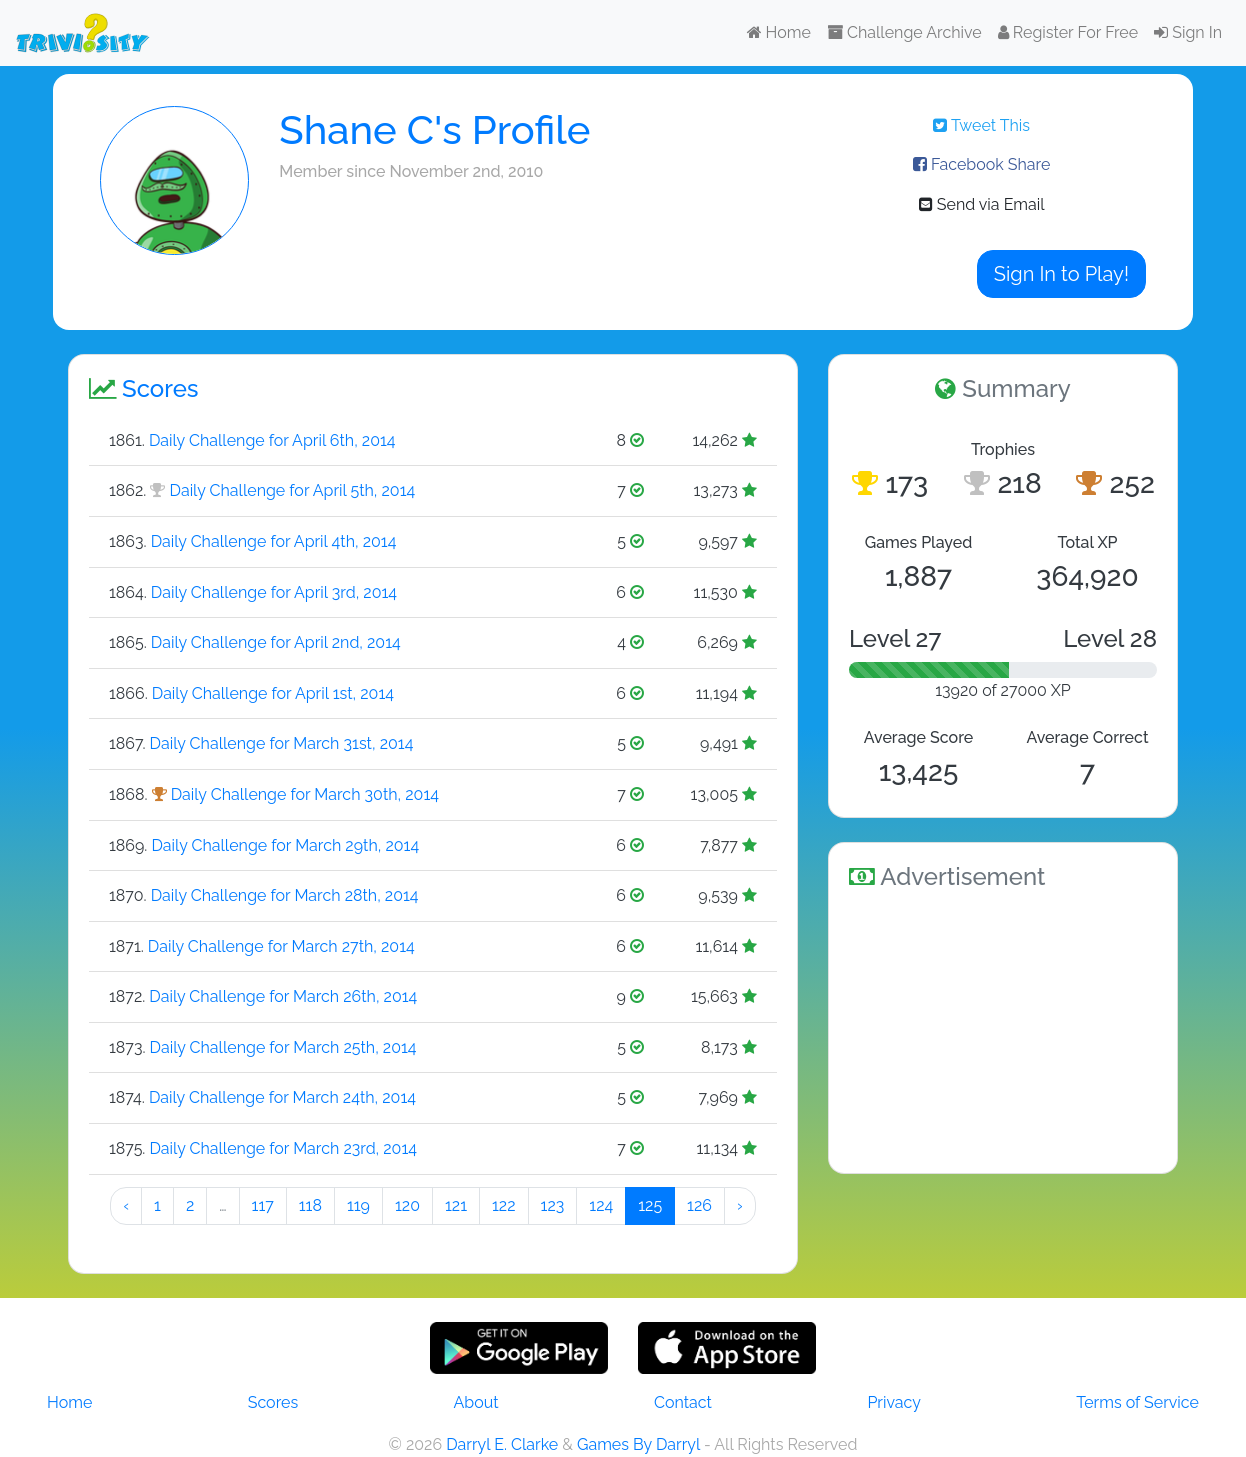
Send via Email (982, 204)
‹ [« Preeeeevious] (126, 1205)
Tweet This (981, 125)
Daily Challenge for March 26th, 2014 (283, 996)
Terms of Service (1137, 1402)
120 (407, 1205)
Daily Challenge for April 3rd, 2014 (274, 592)
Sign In (1188, 32)
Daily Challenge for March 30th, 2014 (305, 794)
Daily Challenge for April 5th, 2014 (293, 490)
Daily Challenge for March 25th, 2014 (283, 1047)
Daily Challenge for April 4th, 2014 (274, 541)
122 (504, 1205)
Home (779, 32)
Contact (683, 1402)
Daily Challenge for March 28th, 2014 (285, 895)
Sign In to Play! (1061, 274)
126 (699, 1205)
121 (456, 1205)
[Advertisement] (1003, 1028)
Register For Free (1068, 32)
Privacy (893, 1402)
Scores (273, 1402)
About (476, 1402)
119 (358, 1205)
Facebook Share (981, 164)
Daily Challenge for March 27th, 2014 (281, 946)
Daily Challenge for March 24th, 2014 (282, 1097)
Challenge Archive (904, 32)
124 (601, 1205)
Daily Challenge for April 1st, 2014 (273, 693)
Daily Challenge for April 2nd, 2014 (276, 642)
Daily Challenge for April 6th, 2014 (272, 440)
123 (553, 1205)
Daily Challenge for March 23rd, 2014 (283, 1148)
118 (310, 1205)
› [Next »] (740, 1205)
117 (263, 1205)
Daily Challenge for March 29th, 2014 (285, 845)
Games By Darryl (638, 1444)
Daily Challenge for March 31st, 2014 (282, 743)
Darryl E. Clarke (502, 1444)
